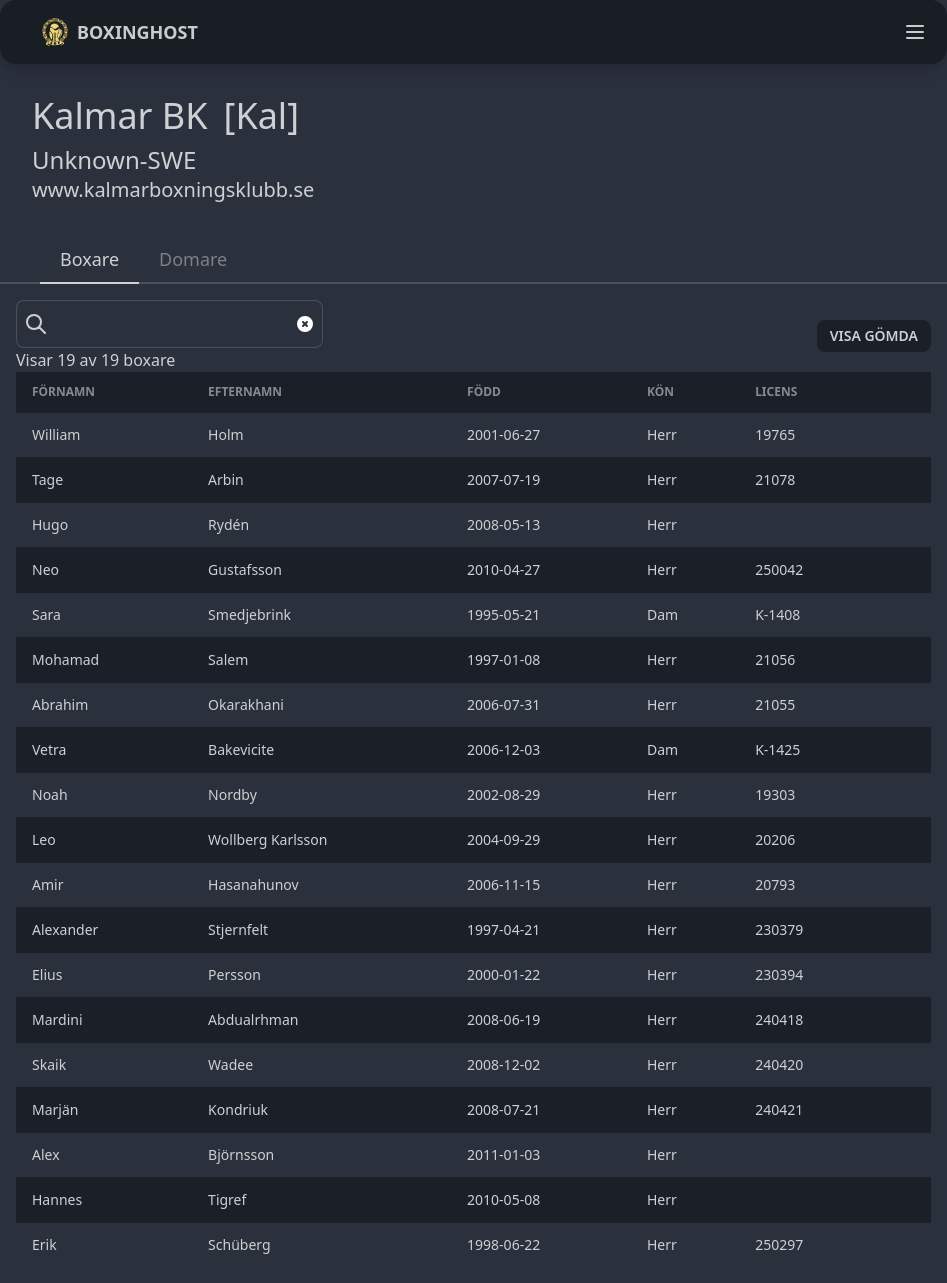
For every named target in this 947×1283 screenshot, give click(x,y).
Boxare (89, 259)
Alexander (67, 929)
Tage (49, 479)
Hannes (59, 1199)
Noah (51, 794)
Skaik (51, 1064)
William (58, 434)
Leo (45, 839)
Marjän (57, 1109)
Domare (193, 259)
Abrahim (62, 704)
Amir (49, 884)
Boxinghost (119, 32)
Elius (49, 974)
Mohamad (67, 659)
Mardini (59, 1019)
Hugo (52, 524)
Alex (47, 1154)
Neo (47, 569)
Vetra (51, 749)
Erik (46, 1244)
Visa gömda (874, 335)
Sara (48, 614)
